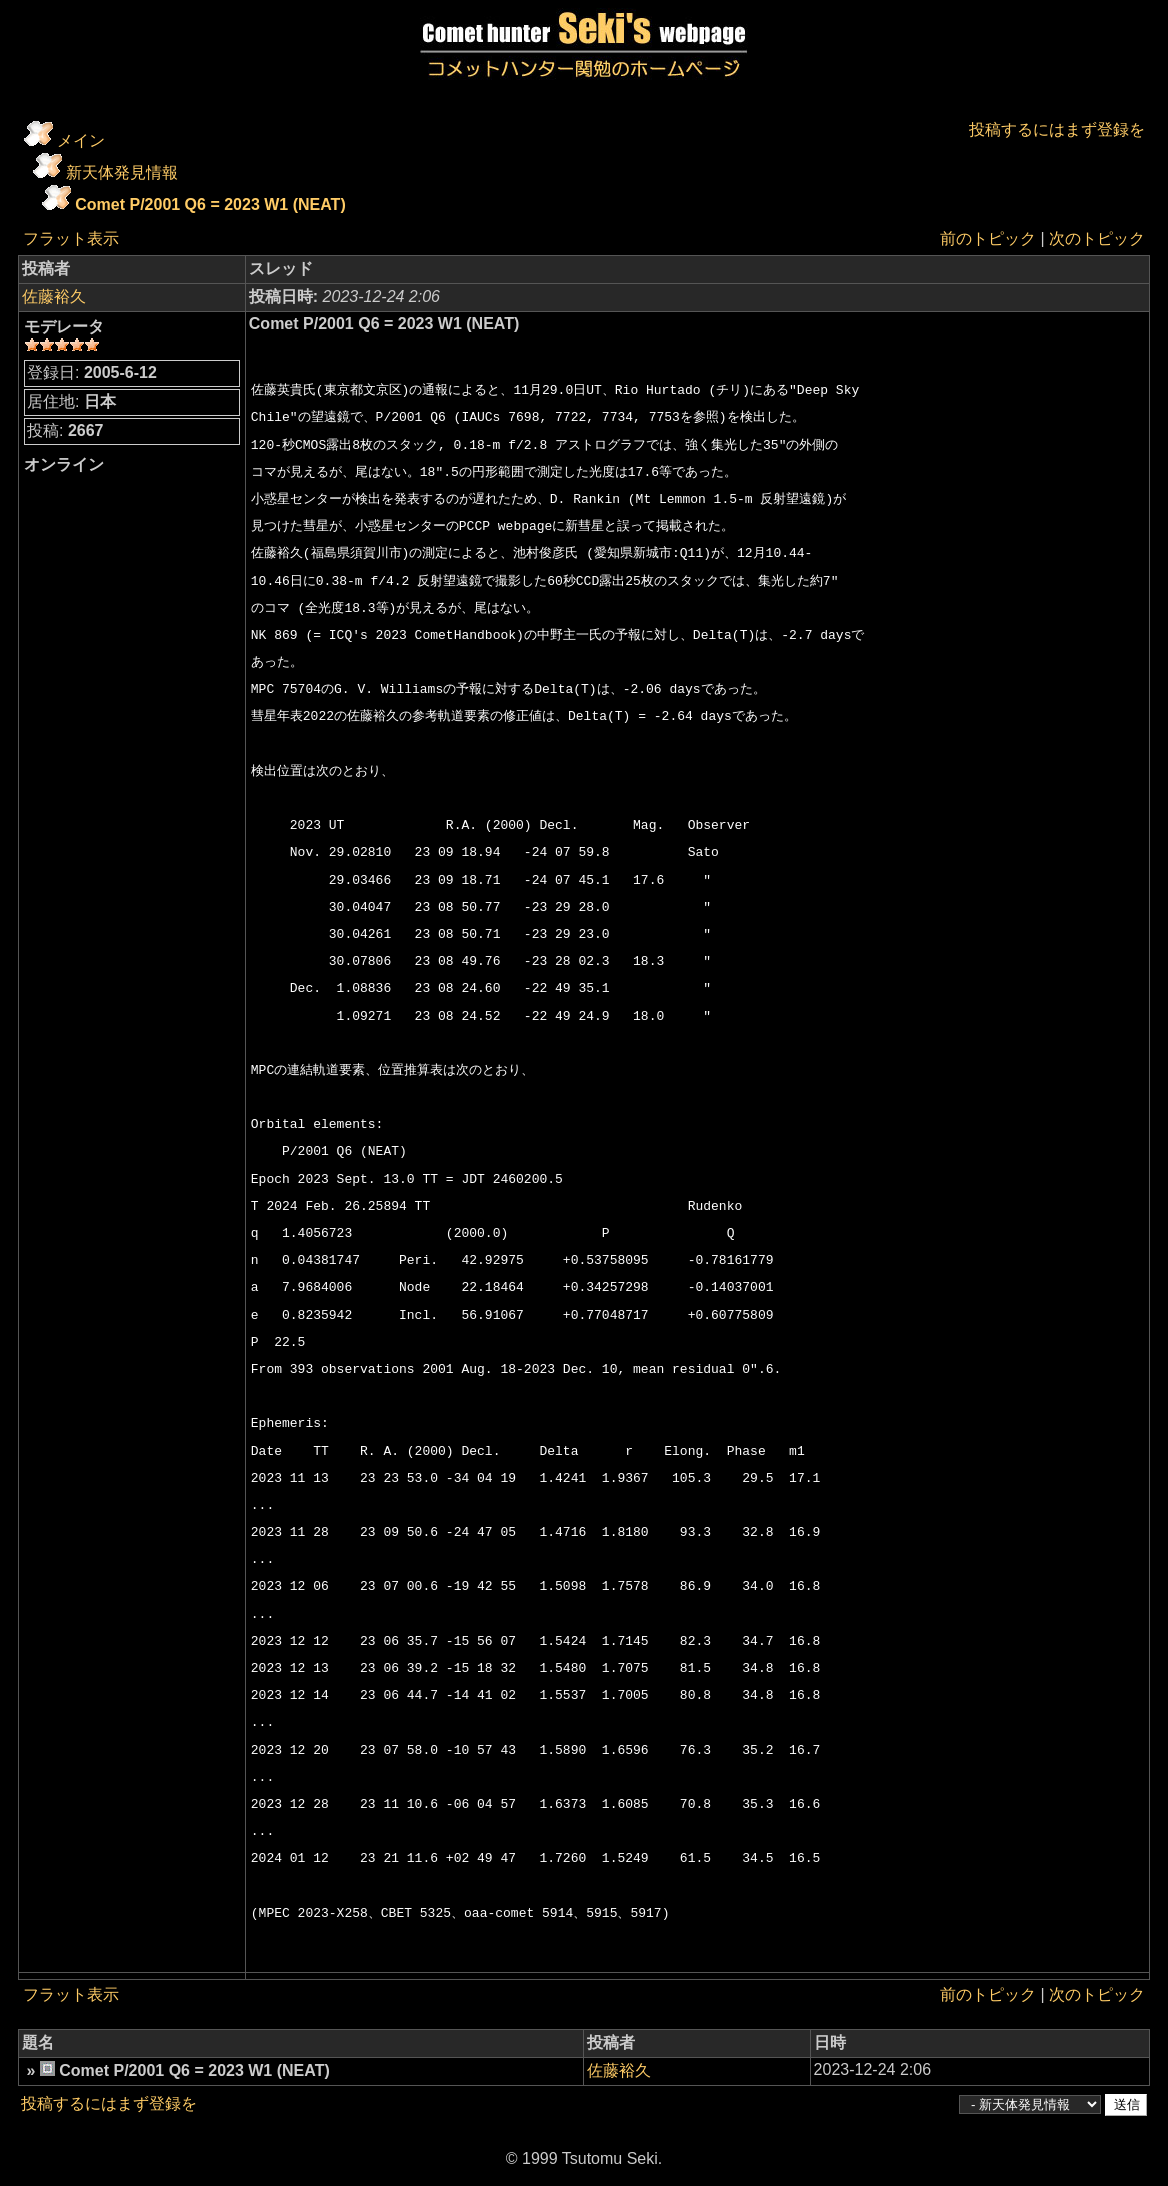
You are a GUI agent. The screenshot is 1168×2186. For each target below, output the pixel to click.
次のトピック (1097, 238)
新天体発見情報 (122, 172)
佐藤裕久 (54, 296)
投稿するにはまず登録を (1057, 129)
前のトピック (988, 238)
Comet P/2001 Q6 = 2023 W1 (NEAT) (210, 204)
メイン (81, 140)
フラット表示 (71, 238)
